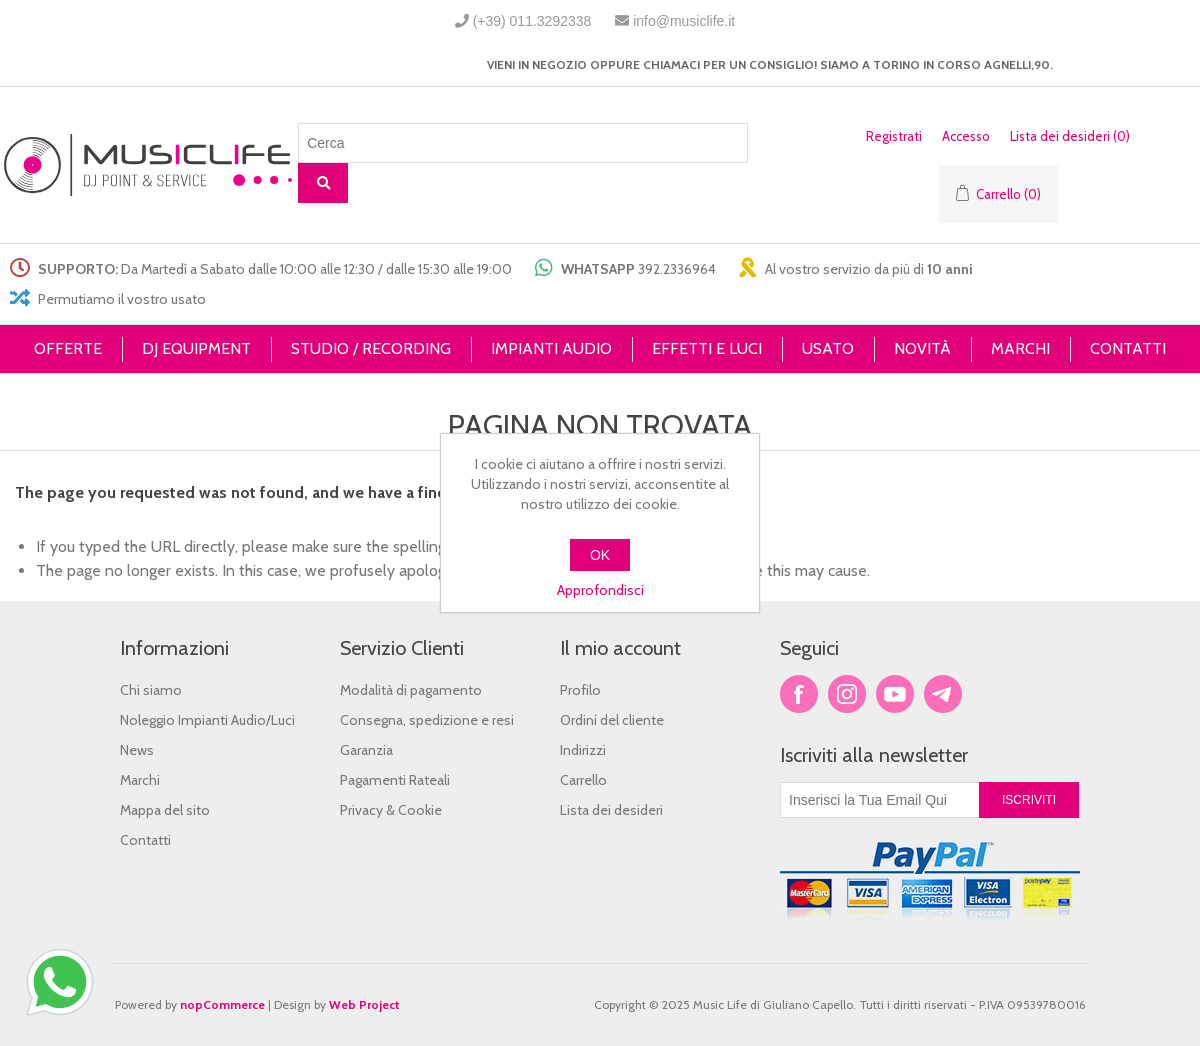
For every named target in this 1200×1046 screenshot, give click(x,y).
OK (600, 555)
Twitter (847, 694)
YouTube (895, 694)
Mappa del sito (165, 810)
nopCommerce (222, 1004)
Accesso (966, 136)
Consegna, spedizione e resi (427, 720)
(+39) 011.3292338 (532, 21)
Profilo (580, 690)
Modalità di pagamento (411, 690)
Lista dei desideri (611, 810)
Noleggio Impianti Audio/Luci (207, 720)
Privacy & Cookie (391, 810)
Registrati (894, 136)
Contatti (145, 840)
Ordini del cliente (612, 720)
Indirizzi (583, 750)
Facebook (799, 694)
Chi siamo (151, 690)
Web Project (364, 1004)
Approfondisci (600, 590)
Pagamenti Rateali (395, 780)
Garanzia (366, 750)
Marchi (140, 780)
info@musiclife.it (684, 21)
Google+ (943, 694)
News (137, 750)
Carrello (583, 780)
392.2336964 (677, 269)
